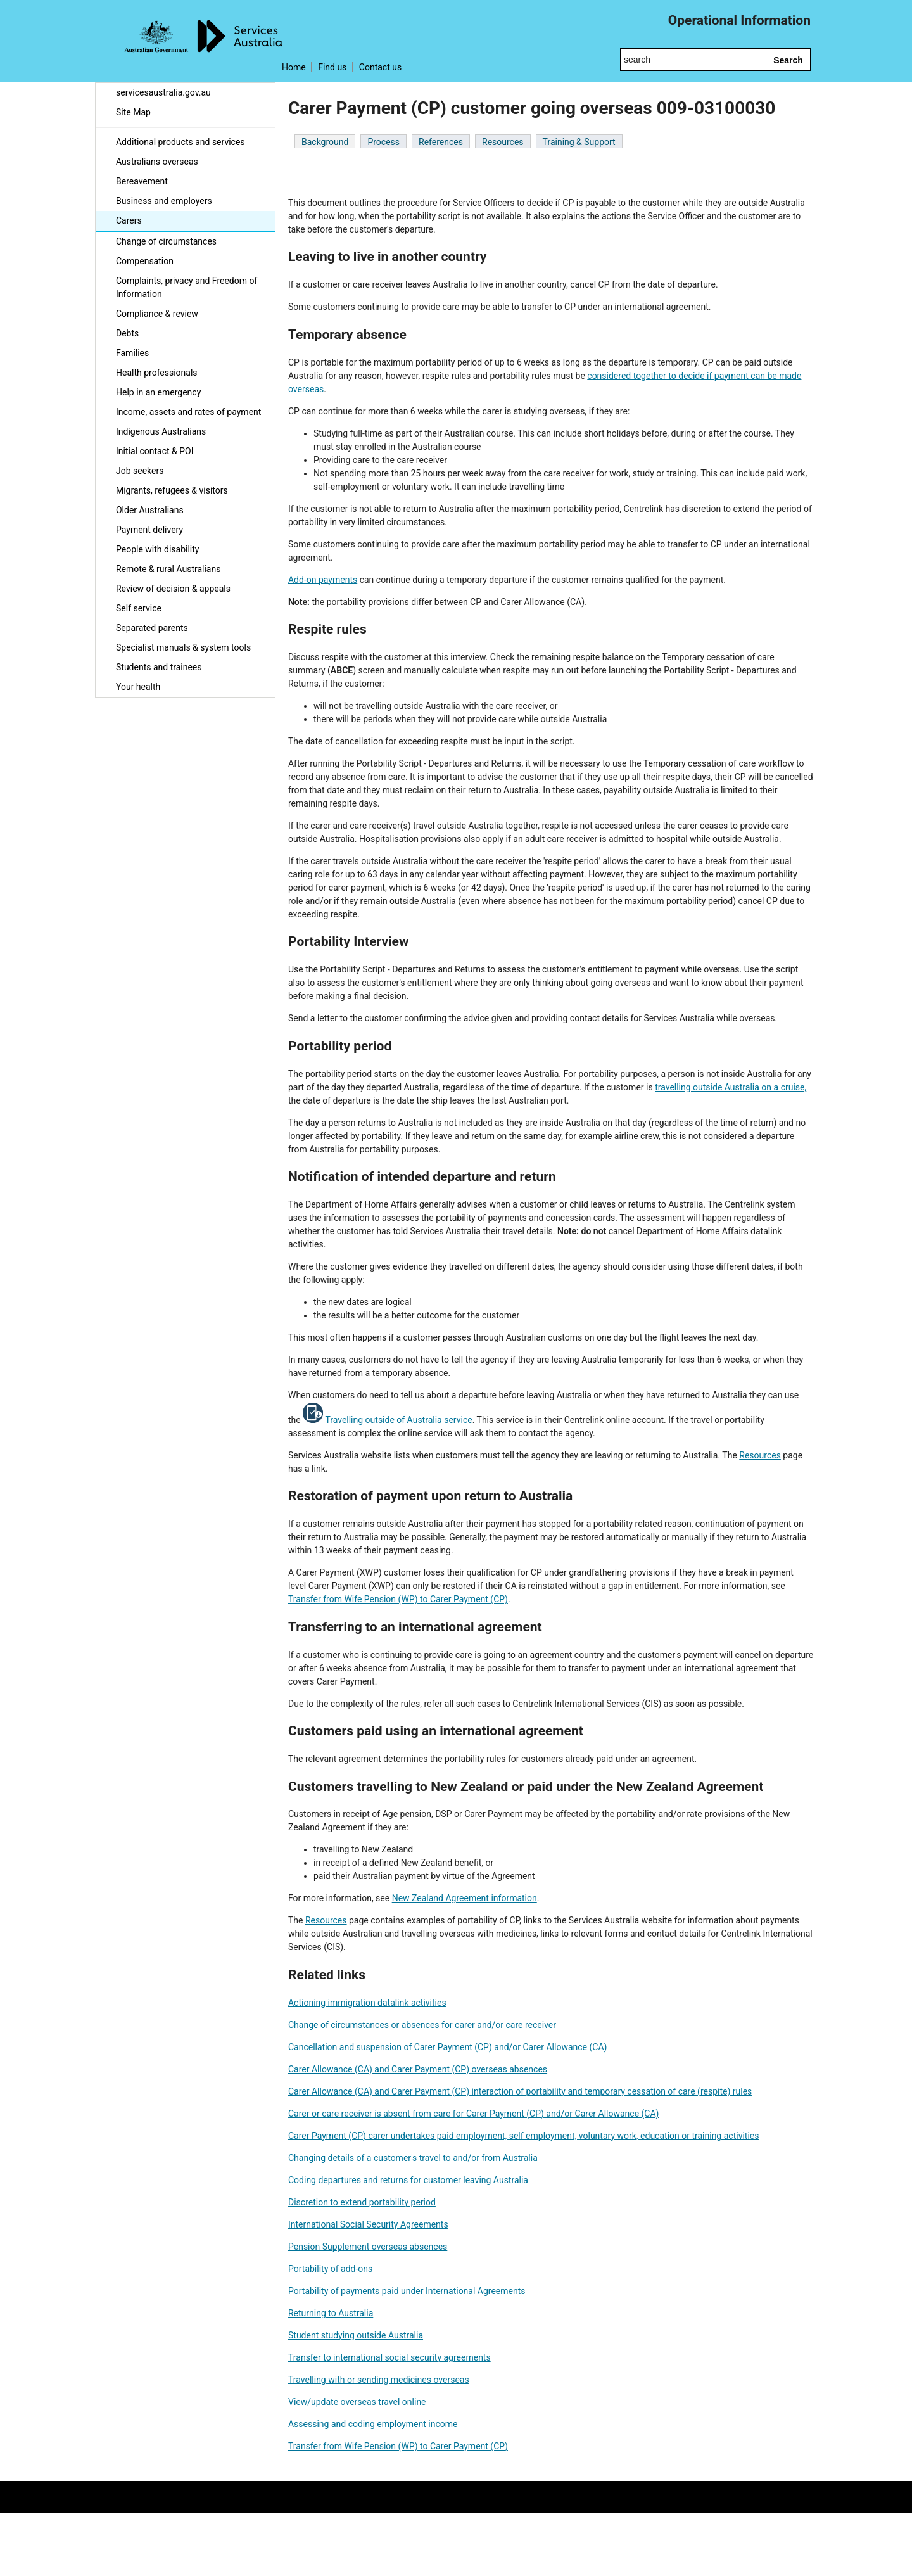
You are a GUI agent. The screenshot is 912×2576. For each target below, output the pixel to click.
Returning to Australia (330, 2313)
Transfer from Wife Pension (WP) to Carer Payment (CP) (398, 1599)
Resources (503, 142)
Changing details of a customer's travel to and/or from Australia (413, 2158)
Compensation (145, 261)
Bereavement (142, 181)
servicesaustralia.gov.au (163, 92)
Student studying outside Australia (355, 2335)
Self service (139, 608)
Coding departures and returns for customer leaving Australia (408, 2180)
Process (383, 142)
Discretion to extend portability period (362, 2202)
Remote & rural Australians (168, 569)
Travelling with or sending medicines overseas (378, 2380)
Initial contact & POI (155, 451)
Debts (127, 333)
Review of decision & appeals (173, 588)
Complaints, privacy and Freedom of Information (186, 287)
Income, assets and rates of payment (188, 412)
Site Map (133, 112)
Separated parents (152, 628)
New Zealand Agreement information (464, 1898)
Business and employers (164, 201)
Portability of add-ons (330, 2269)
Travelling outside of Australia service (398, 1420)
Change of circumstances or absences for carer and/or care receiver (422, 2025)
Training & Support (579, 142)
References (441, 142)
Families (132, 353)
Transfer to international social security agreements (389, 2357)
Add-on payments (322, 580)
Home (294, 67)
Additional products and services (180, 142)
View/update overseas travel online (357, 2402)
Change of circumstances (166, 241)
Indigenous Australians (161, 431)
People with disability (157, 549)
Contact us (380, 67)
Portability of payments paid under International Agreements (407, 2291)
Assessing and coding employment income (372, 2424)
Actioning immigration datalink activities (367, 2003)
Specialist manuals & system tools (183, 647)
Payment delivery (149, 530)
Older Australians (150, 510)
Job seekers (139, 471)
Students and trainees (159, 667)
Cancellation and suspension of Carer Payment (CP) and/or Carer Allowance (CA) (447, 2047)
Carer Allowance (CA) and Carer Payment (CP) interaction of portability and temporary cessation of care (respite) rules (520, 2091)
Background (324, 142)
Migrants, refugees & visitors (172, 490)
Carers (129, 220)
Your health (138, 687)
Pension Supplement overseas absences (367, 2246)
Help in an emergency (158, 392)
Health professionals (157, 372)
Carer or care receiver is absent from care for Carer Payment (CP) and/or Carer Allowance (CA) (473, 2113)
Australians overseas (157, 161)
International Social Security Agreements (368, 2224)
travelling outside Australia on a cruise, (730, 1087)
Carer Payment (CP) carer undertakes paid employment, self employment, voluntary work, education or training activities (523, 2136)
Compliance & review (157, 314)
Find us (332, 67)
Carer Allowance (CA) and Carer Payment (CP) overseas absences (417, 2069)
